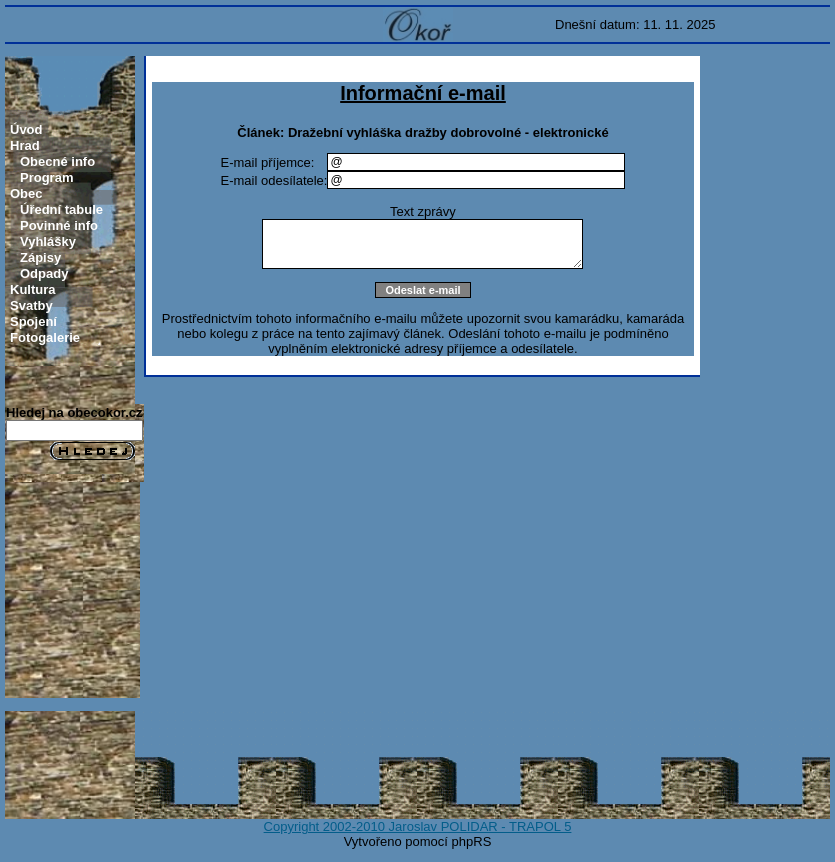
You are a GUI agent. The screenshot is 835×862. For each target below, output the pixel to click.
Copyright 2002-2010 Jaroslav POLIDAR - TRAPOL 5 (418, 826)
